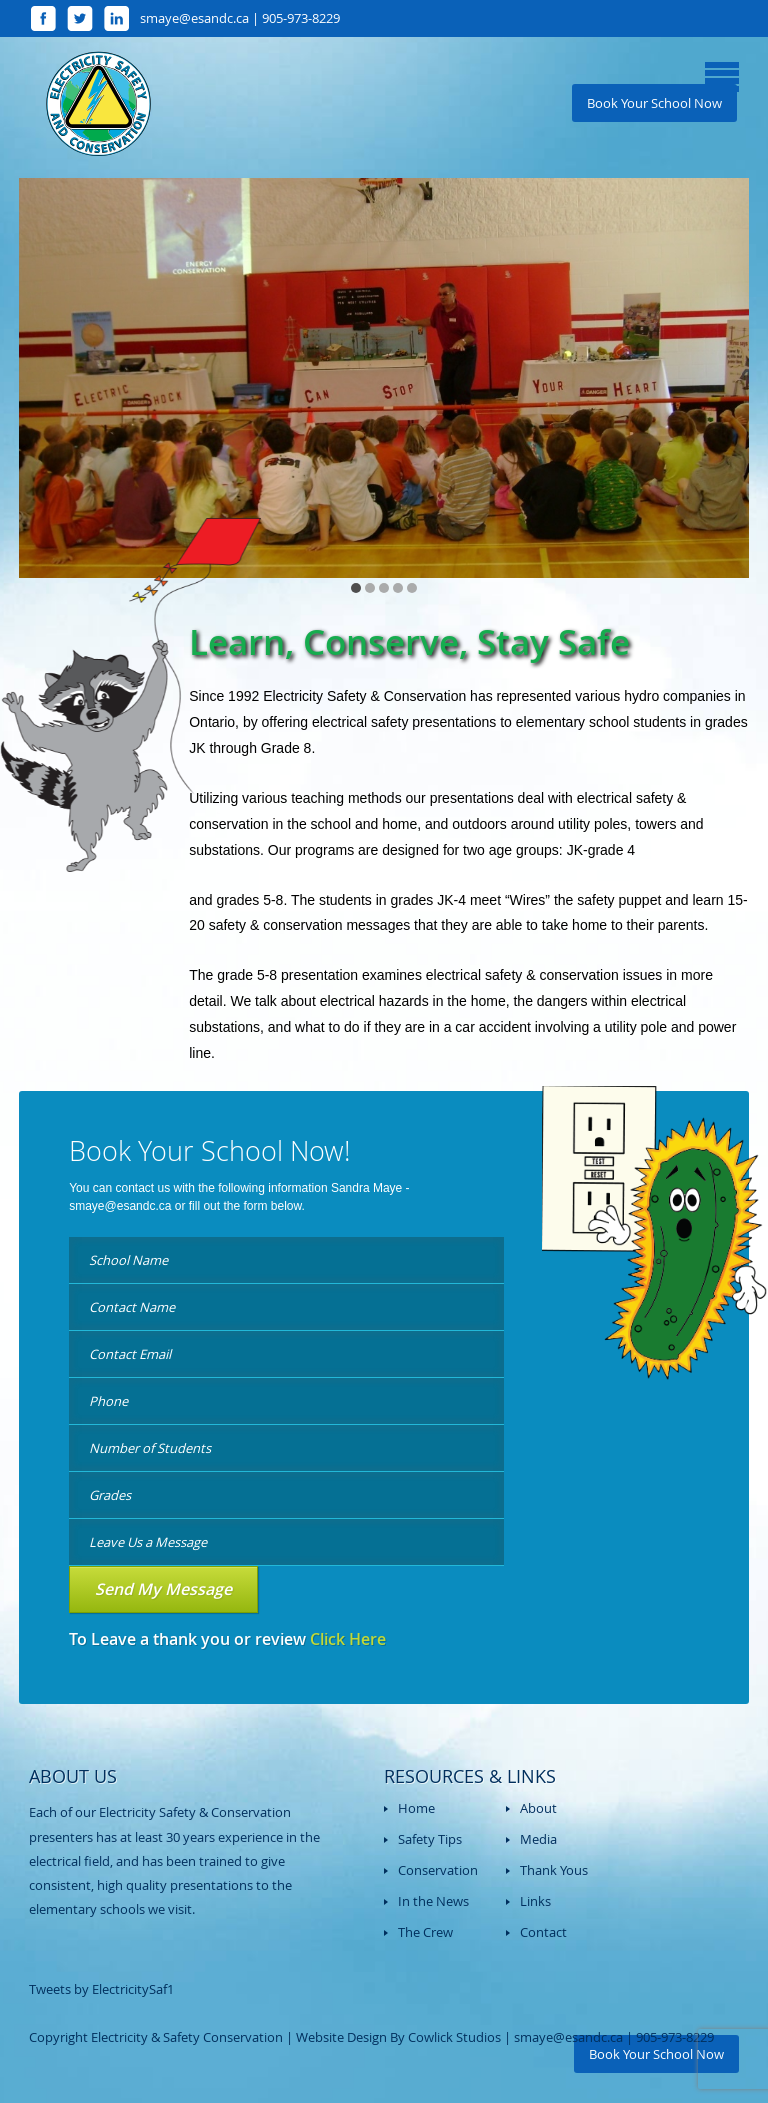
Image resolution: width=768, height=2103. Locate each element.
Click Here (348, 1639)
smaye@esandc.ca (120, 1206)
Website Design (341, 2037)
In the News (433, 1901)
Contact (543, 1932)
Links (535, 1901)
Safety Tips (430, 1839)
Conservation (438, 1870)
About (538, 1808)
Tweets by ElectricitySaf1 (101, 1989)
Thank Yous (554, 1870)
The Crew (425, 1932)
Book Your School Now (654, 103)
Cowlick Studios (454, 2037)
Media (538, 1839)
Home (416, 1808)
